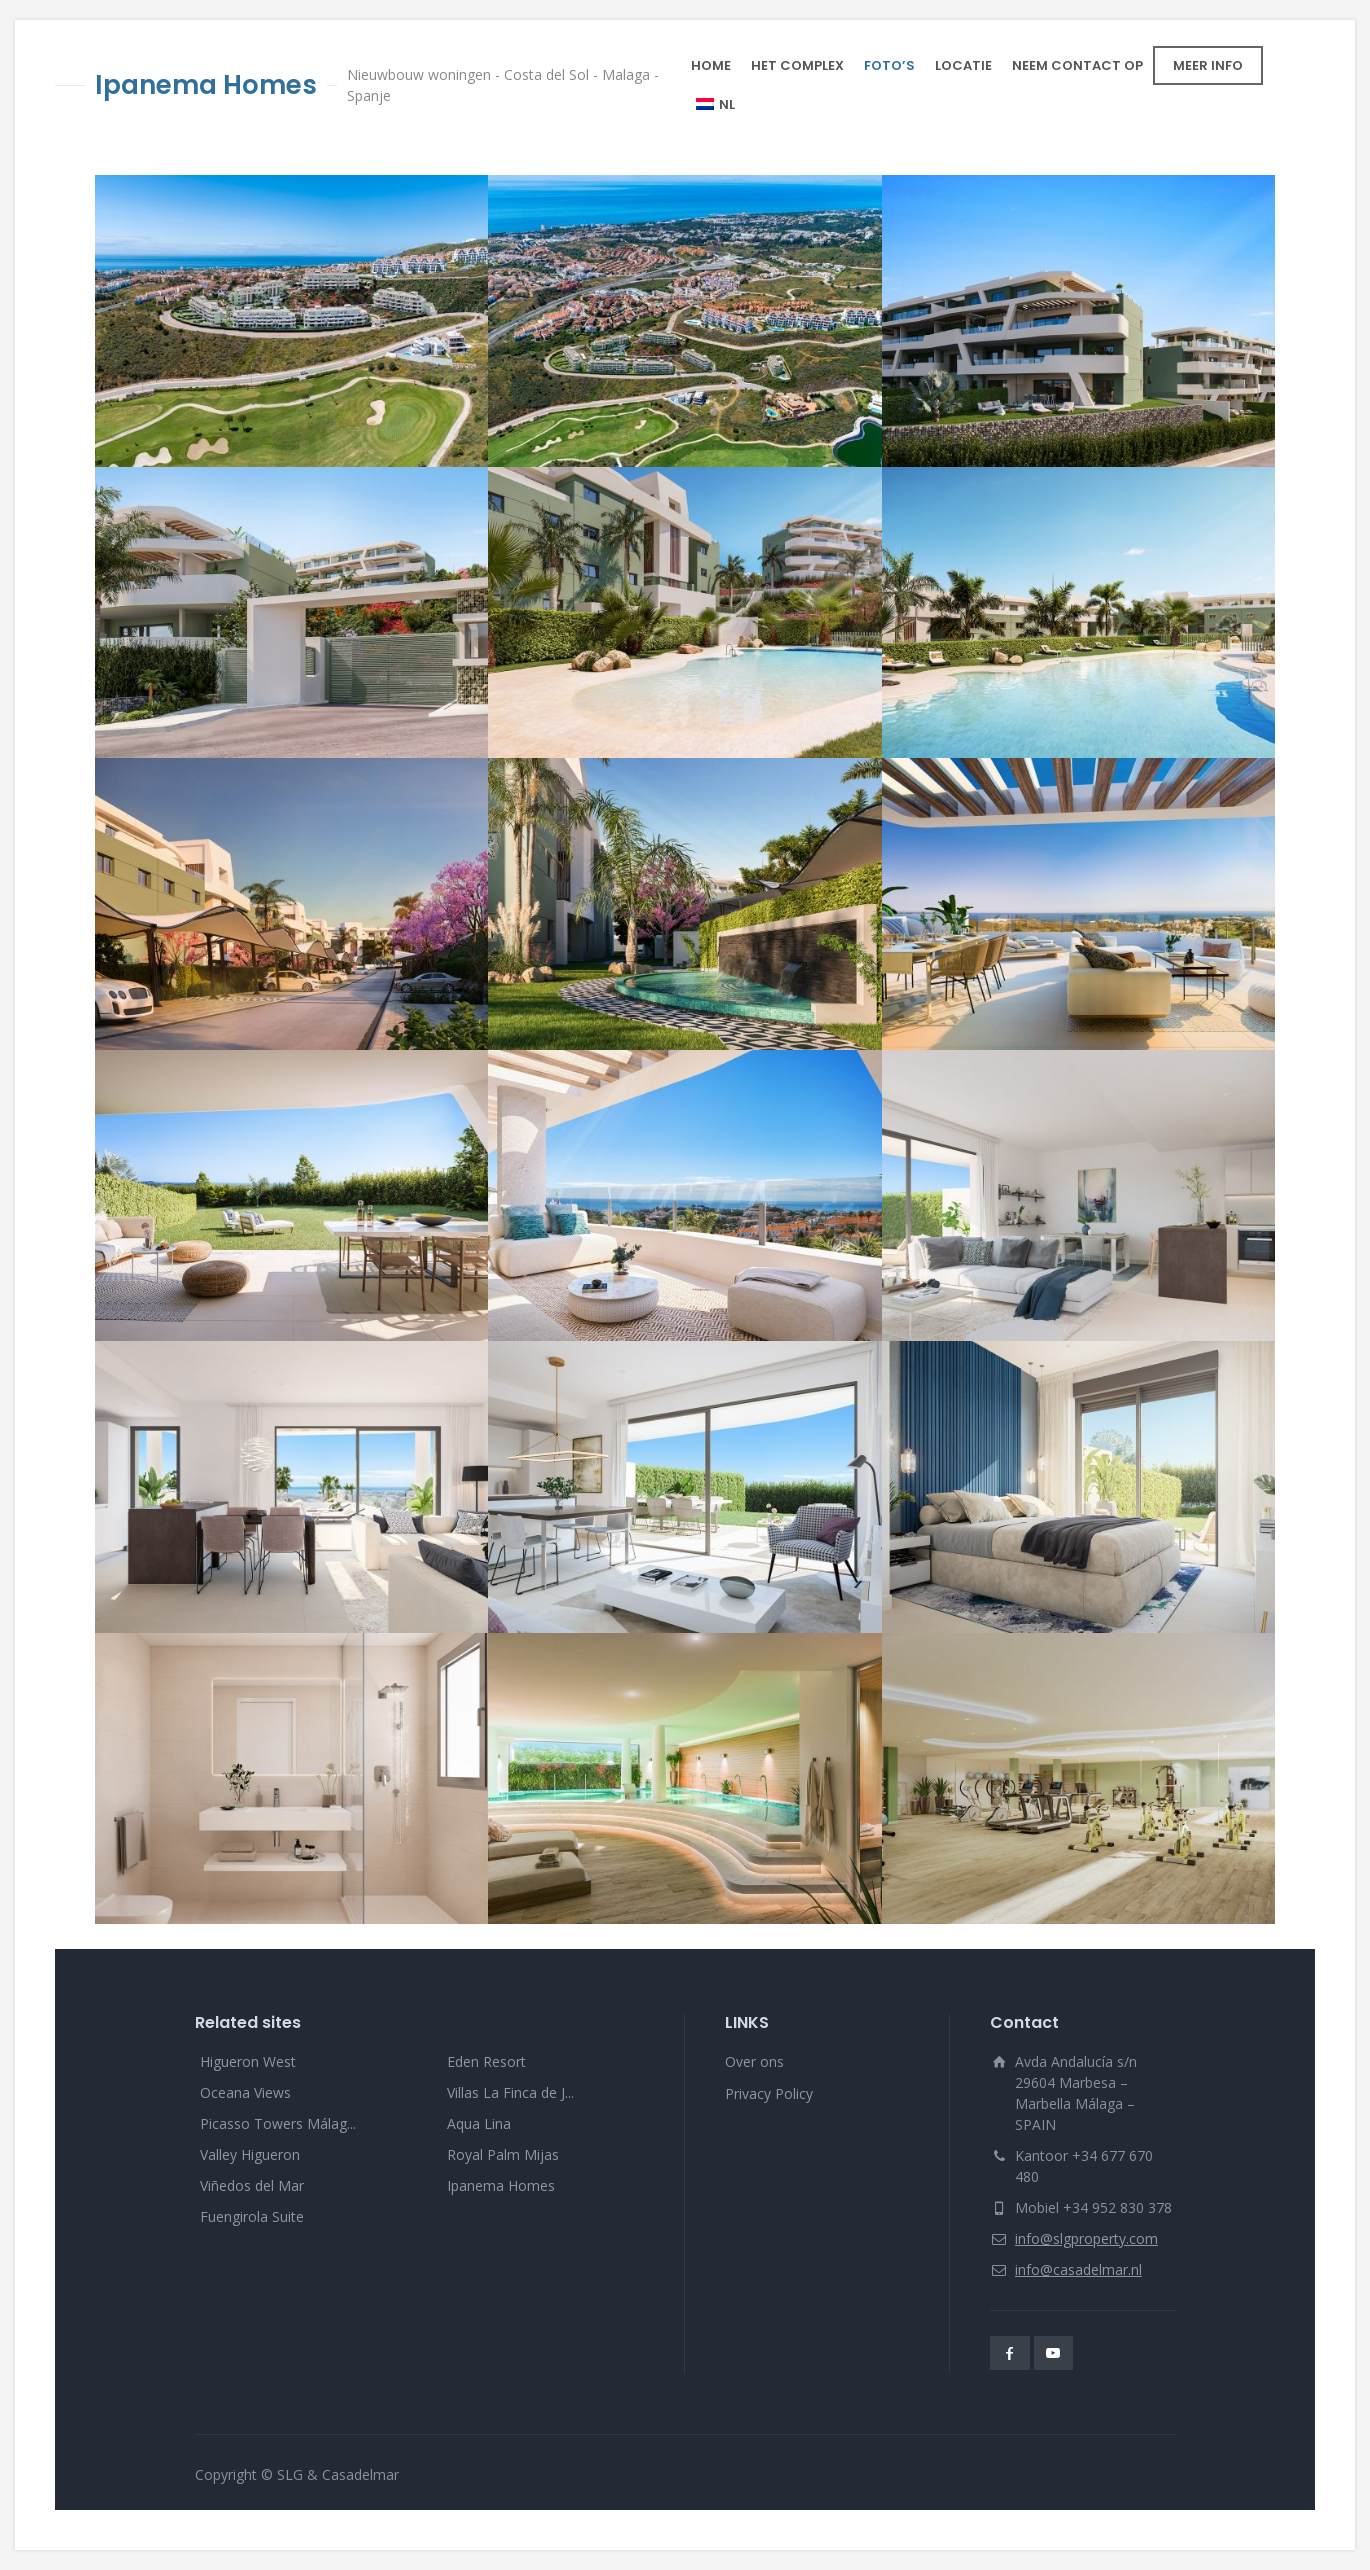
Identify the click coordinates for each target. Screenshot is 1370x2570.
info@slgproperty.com (1086, 2238)
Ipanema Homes (501, 2185)
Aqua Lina (479, 2123)
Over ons (754, 2061)
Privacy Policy (769, 2093)
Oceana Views (245, 2092)
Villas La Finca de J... (510, 2092)
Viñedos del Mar (252, 2185)
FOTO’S (889, 65)
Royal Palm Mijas (503, 2154)
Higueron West (248, 2061)
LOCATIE (963, 65)
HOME (711, 65)
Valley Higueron (250, 2154)
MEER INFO (1208, 65)
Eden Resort (486, 2061)
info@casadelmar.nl (1078, 2269)
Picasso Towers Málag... (278, 2123)
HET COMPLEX (797, 65)
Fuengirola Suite (252, 2216)
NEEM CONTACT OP (1077, 65)
